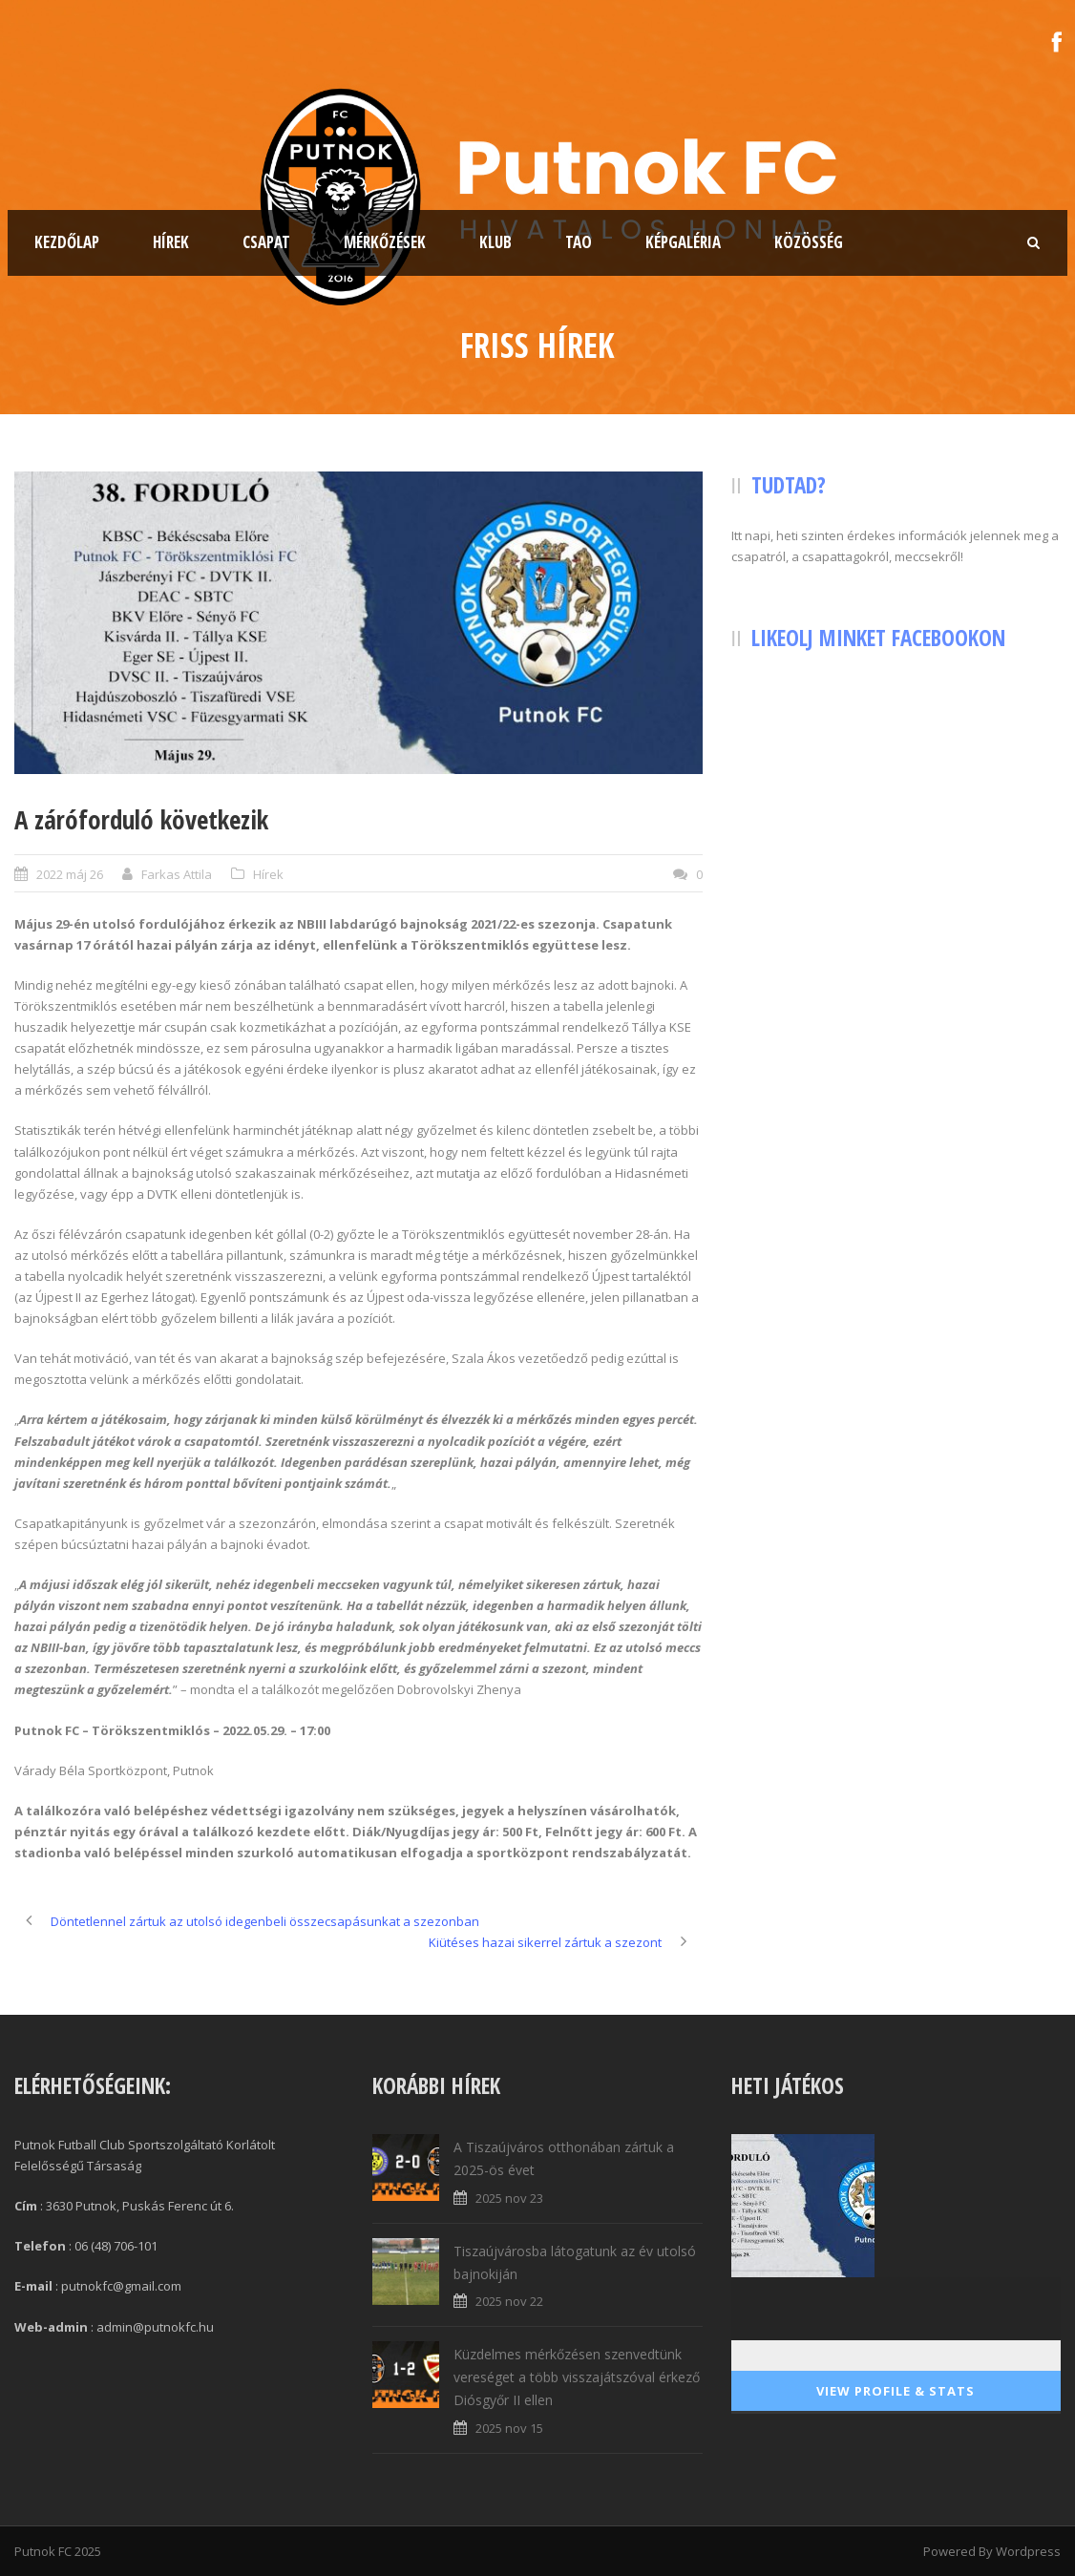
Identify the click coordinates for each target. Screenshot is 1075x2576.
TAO (578, 242)
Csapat (266, 242)
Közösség (808, 242)
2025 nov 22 (509, 2301)
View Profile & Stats (895, 2390)
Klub (495, 242)
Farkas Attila (176, 874)
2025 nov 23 (509, 2198)
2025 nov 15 (509, 2428)
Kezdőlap (66, 242)
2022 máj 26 (69, 874)
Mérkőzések (385, 242)
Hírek (171, 242)
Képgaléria (683, 242)
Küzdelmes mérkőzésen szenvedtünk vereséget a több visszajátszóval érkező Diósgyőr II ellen (576, 2377)
